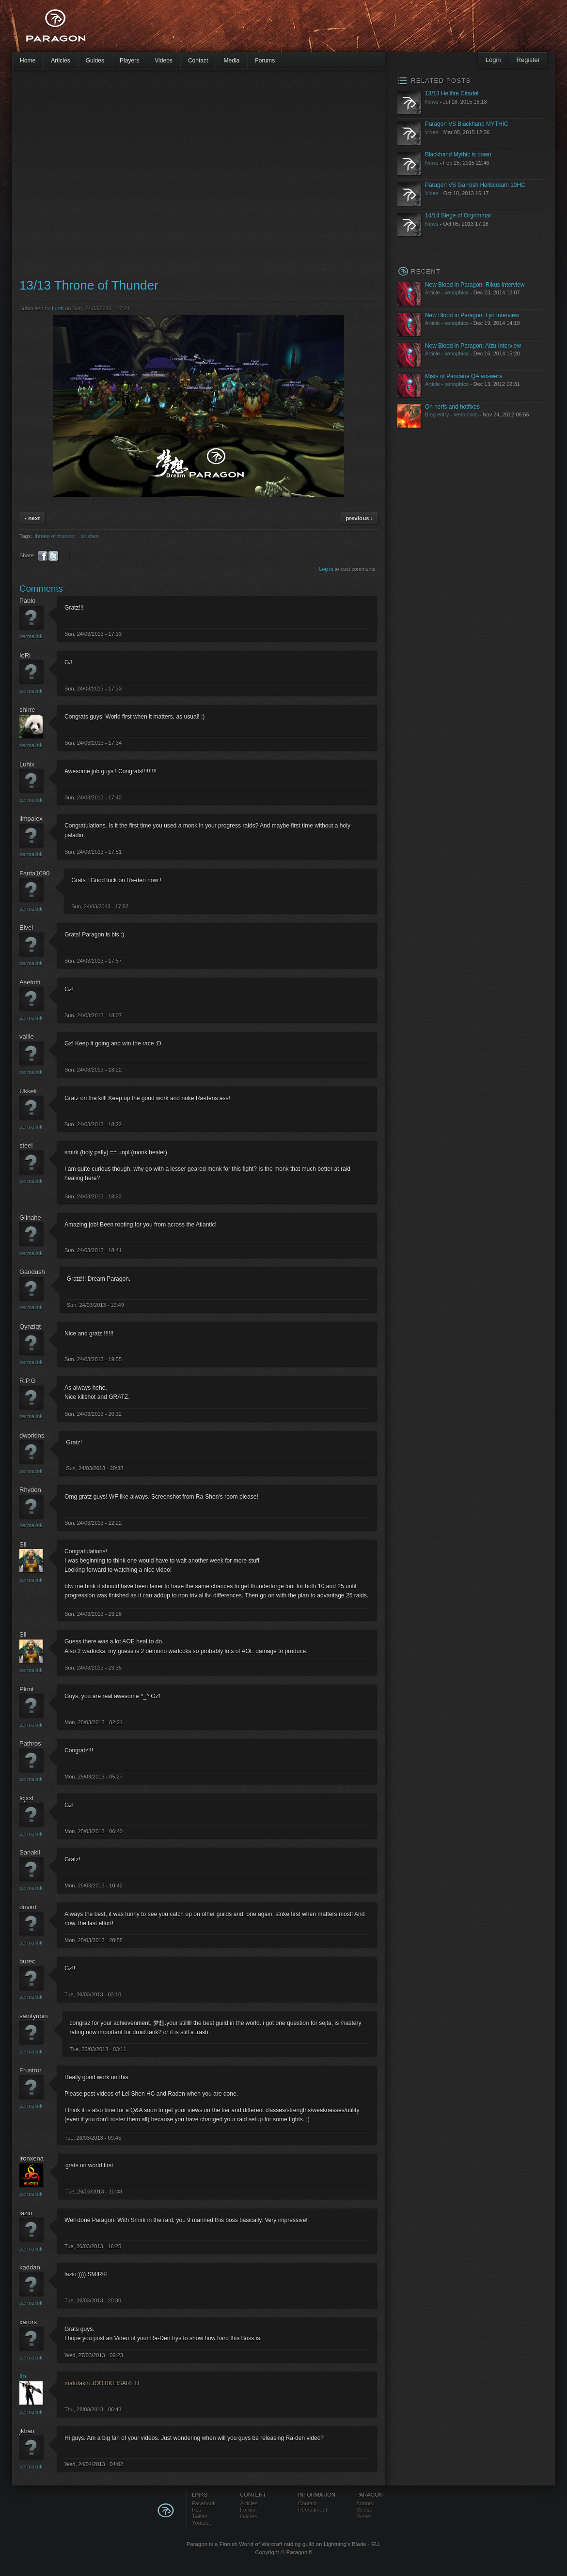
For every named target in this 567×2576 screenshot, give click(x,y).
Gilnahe (30, 1217)
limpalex (31, 818)
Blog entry (437, 414)
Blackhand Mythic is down (458, 154)
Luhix (26, 764)
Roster (364, 2516)
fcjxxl (26, 1798)
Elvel (26, 927)
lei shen (89, 536)
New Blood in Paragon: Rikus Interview (474, 284)
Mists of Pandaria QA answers (463, 376)
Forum (247, 2510)
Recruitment (312, 2510)
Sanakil (29, 1852)
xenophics (456, 292)
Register (528, 59)
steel (25, 1145)
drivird (27, 1907)
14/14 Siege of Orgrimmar (458, 215)
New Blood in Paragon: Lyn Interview (472, 315)
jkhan (26, 2431)
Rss (196, 2510)
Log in (326, 569)
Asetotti (29, 982)
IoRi (25, 655)
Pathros (30, 1743)
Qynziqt (30, 1326)
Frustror (30, 2070)
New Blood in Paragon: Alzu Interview (473, 345)
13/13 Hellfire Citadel (451, 93)
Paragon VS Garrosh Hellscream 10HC (475, 185)
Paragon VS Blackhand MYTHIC (466, 124)
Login (493, 59)
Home (27, 60)
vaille (26, 1036)
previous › (359, 518)
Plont (26, 1689)
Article (432, 292)
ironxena (31, 2158)
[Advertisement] (91, 173)
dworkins (31, 1435)
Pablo (27, 600)
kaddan (29, 2267)
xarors (28, 2322)
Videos (164, 60)
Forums (265, 60)
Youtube (201, 2523)
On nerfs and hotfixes (452, 406)
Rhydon (30, 1489)
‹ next (32, 518)
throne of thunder (54, 536)
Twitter (200, 2516)
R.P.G (27, 1380)
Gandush (32, 1271)
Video (432, 132)
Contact (198, 60)
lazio (25, 2213)
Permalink (31, 636)
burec (27, 1961)
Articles (60, 60)
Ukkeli (27, 1091)
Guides (95, 60)
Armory (365, 2503)
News (432, 102)
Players (129, 60)
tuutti (57, 308)
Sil (22, 1544)
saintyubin (33, 2016)
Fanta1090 (34, 873)
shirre (27, 709)
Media (231, 60)
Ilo (22, 2376)
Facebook (204, 2503)
